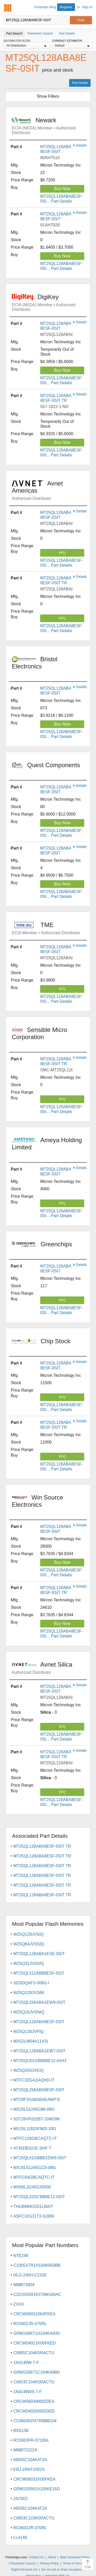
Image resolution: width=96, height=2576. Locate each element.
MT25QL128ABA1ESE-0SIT (39, 1954)
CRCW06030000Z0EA (34, 2401)
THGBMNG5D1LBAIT (33, 2206)
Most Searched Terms (75, 2557)
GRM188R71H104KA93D (36, 2333)
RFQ (62, 553)
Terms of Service (74, 2563)
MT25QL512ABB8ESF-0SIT (39, 1973)
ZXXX (18, 2304)
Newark (49, 126)
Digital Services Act (24, 2569)
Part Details (80, 83)
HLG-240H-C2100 (29, 2275)
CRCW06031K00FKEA (34, 2479)
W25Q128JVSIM (28, 1992)
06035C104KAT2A (30, 2508)
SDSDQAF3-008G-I (31, 1983)
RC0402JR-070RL (30, 2323)
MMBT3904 (24, 2285)
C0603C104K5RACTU (33, 2382)
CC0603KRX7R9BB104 (35, 2421)
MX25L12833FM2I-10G (34, 2129)
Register (66, 7)
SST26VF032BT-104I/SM (36, 2119)
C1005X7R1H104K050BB (36, 2265)
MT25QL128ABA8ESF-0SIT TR (42, 1846)
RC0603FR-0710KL (31, 2440)
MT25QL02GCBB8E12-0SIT (39, 2197)
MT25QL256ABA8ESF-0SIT (39, 2090)
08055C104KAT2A (30, 2460)
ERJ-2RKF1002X (29, 2469)
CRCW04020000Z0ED (34, 2411)
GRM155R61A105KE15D (36, 2489)
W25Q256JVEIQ (28, 2070)
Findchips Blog (45, 7)
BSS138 (20, 2430)
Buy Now (62, 188)
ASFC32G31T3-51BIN (33, 2216)
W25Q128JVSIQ (28, 1934)
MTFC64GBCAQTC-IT (34, 2177)
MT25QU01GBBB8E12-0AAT (40, 2060)
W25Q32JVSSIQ (28, 1963)
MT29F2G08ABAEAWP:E (36, 2099)
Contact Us (36, 2557)
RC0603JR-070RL (30, 2528)
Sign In (87, 7)
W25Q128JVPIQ (28, 2031)
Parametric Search (23, 2563)
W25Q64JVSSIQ (28, 1944)
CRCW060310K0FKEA (34, 2314)
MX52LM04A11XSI (30, 2041)
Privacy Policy (49, 2563)
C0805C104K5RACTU (33, 2353)
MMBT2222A (25, 2450)
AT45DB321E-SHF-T (32, 2148)
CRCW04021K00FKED (34, 2343)
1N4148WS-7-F (27, 2392)
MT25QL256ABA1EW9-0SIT (39, 2002)
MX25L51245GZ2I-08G (34, 2167)
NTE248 (20, 2255)
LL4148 (20, 2537)
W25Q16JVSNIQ (28, 2012)
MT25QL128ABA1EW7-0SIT (39, 2051)
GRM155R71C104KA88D (36, 2372)
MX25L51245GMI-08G (34, 2109)
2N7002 (20, 2498)
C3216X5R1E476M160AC (37, 2294)
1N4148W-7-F (26, 2362)
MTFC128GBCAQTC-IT (35, 2138)
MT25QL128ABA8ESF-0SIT (39, 2022)
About (52, 2557)
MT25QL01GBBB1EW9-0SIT (39, 2158)
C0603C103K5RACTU (33, 2518)
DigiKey (49, 302)
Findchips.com (8, 8)
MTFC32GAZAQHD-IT (34, 2080)
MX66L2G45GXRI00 (32, 2187)
